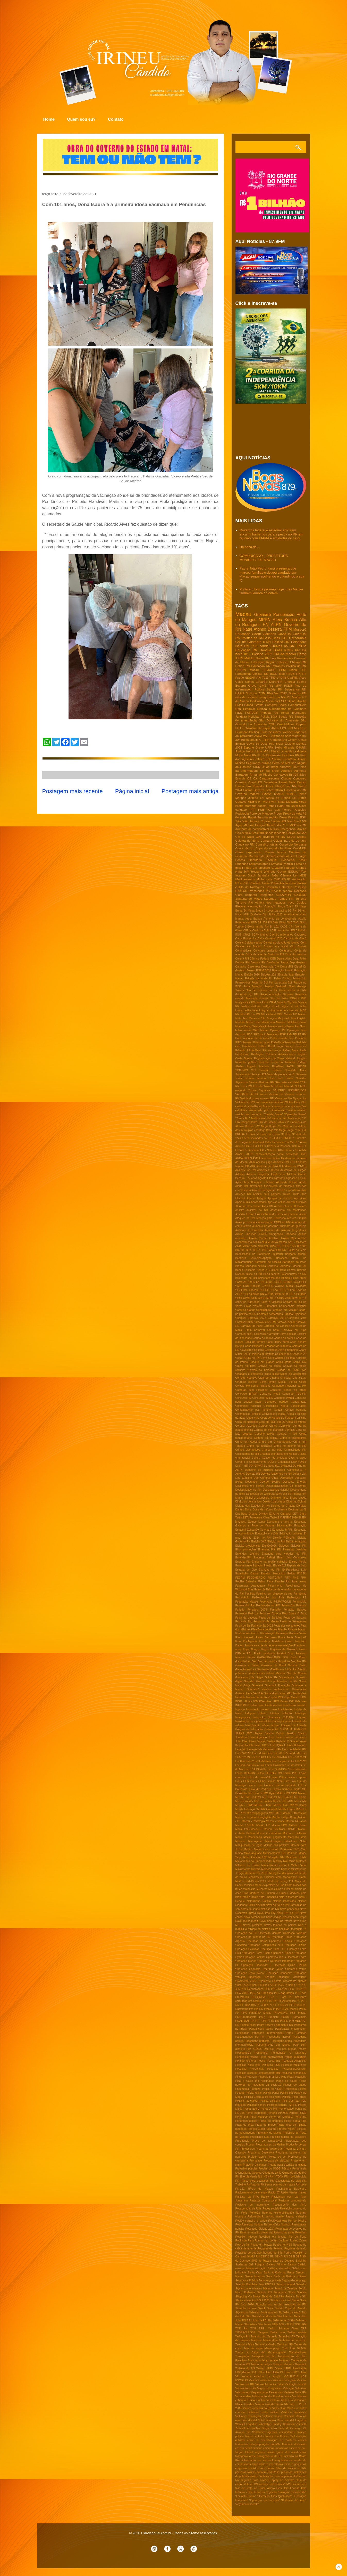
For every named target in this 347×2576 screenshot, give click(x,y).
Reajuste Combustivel (263, 2200)
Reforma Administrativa (280, 1054)
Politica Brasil (266, 1046)
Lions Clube (257, 1781)
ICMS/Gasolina (262, 1701)
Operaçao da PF (246, 1933)
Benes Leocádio (245, 1270)
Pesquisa (300, 809)
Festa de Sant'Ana (270, 1617)
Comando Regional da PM (289, 1385)
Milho (292, 1861)
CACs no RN (256, 1282)
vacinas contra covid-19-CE (275, 2484)
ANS (303, 1154)
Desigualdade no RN (248, 1489)
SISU (302, 817)
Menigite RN (276, 1857)
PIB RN (272, 2001)
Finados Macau (297, 1629)
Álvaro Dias (274, 2488)
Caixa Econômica (246, 938)
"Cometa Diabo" (273, 1114)
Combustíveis (243, 950)
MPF (278, 685)
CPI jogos (300, 1294)
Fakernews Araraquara (250, 1585)
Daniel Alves (284, 958)
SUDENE (300, 894)
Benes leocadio (275, 832)
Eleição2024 (269, 1545)
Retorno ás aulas (284, 2232)
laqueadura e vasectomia (267, 2464)
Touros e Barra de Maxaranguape (260, 2352)
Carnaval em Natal (266, 1330)
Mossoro (281, 1022)
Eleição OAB (258, 1541)
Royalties (277, 1066)
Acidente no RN (245, 1170)
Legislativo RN (297, 1749)
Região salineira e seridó (251, 2220)
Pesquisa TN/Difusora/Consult (286, 2068)
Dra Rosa (241, 1513)
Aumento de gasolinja (293, 1226)
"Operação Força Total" (278, 906)
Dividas (301, 1501)
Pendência (261, 2052)
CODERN (267, 1286)
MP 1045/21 (253, 1797)
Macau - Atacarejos (294, 1813)
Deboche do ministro (259, 1469)
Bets (275, 922)
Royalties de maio (295, 2248)
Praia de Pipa (244, 2124)
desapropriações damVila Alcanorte (271, 2444)
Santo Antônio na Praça (279, 2272)
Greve (252, 685)
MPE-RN (287, 1801)
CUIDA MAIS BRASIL (288, 1298)
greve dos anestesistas (291, 2452)
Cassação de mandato (277, 1346)
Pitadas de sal (261, 1042)
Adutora (291, 1174)
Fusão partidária (264, 1653)
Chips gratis (283, 1362)
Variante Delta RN (295, 2392)
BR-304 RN (265, 922)
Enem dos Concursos (291, 1557)
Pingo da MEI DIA (246, 2076)
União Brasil (270, 766)
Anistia (287, 1194)
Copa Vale (253, 1417)
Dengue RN (258, 962)
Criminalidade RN (295, 1449)
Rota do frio (242, 2244)
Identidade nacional (276, 1705)
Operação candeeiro (279, 1973)
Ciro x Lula (299, 1377)
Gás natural (279, 1693)
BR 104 (281, 1246)
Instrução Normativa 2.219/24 (273, 1717)
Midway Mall (280, 1861)
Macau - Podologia (253, 1821)
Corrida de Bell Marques (269, 1429)
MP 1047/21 (285, 1797)
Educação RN (246, 650)
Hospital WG (275, 1697)
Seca (269, 2276)
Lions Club (242, 1781)
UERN (239, 693)
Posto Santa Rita (295, 2120)
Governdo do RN (246, 994)
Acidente (255, 914)
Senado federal (285, 2284)
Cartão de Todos (263, 1338)
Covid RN (255, 782)
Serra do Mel (281, 763)
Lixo (293, 1781)
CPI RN (264, 739)
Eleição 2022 (262, 654)
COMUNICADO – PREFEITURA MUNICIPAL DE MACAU (263, 558)
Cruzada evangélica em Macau (278, 1453)
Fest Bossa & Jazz (294, 1613)
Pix (297, 650)
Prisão (239, 677)
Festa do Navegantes (293, 1621)
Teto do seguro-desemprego (262, 2348)
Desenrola (254, 966)
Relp (238, 2224)
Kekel (303, 1741)
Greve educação (270, 994)
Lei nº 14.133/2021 (255, 1769)
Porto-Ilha (300, 2116)
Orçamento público (294, 1981)
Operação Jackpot (254, 1957)
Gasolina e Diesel (247, 1665)
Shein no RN (266, 1082)
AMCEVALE (262, 735)
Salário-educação (256, 2268)
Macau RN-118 (288, 1829)
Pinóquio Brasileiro (269, 2076)
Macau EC (290, 1014)
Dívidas (263, 1513)
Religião (301, 1058)
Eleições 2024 (268, 974)
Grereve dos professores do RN (276, 1681)
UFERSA (282, 677)
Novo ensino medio (247, 1921)
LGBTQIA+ (276, 1745)
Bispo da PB (254, 1274)
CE (249, 778)
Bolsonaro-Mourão (269, 1278)
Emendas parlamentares (251, 863)
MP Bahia (300, 1797)
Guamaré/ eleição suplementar (268, 1689)
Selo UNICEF (267, 2284)
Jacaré (258, 1733)
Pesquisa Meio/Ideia (293, 2064)
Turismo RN (244, 902)
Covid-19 (284, 634)
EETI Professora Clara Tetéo (260, 1517)
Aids (246, 1182)
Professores (247, 2148)
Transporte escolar (264, 2356)
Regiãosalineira (277, 2220)
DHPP (295, 1461)
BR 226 (291, 1246)
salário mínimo (297, 1110)
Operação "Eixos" (282, 1937)
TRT (303, 2328)
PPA (244, 2012)
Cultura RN (242, 958)
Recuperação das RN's (289, 2204)
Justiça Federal (276, 1741)
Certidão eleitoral (285, 1357)
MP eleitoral (268, 1014)
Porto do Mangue (261, 813)
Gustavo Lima (243, 1693)
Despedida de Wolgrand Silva (264, 1493)
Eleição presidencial (247, 1545)
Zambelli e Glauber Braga (252, 2428)
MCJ (267, 751)
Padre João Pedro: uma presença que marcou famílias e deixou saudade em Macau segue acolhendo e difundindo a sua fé (272, 574)
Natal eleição (259, 1026)
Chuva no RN (244, 844)
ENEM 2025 (263, 970)
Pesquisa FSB (271, 2064)
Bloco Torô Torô (288, 922)
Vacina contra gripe (284, 2380)
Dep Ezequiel (245, 708)
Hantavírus (299, 1693)
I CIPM (302, 1697)
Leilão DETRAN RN (269, 1773)
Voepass (289, 2416)
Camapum (271, 1306)
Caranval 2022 (257, 1318)
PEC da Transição (261, 1993)
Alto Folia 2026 (272, 914)
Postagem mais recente (72, 791)
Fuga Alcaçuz (251, 1649)
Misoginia (275, 1873)
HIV (246, 871)
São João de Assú (278, 2320)
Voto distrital (249, 2420)
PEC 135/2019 (297, 1989)
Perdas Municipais (295, 2056)
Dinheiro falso (280, 1497)
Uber (268, 2372)
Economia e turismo (280, 1521)
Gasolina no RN (295, 790)
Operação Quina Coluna (290, 1965)
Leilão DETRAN (245, 1773)
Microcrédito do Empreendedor (254, 1861)
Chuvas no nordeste (261, 1370)
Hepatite (240, 1697)
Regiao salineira (296, 2216)
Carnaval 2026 (244, 1322)
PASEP (272, 1985)
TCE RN (241, 2328)
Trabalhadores (297, 2352)
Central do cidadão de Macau (282, 942)
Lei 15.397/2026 (277, 1757)
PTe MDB (295, 2020)
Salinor (291, 2264)
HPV (289, 1693)
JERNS (239, 1733)
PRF (252, 809)
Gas (254, 1661)
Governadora (286, 1677)
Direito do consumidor (248, 1501)
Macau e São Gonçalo (263, 1018)
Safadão (264, 1070)
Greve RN (262, 658)
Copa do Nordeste (246, 1421)
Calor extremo (253, 1306)
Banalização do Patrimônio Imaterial (259, 1254)
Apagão (261, 1198)
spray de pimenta (283, 2480)
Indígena (250, 1713)
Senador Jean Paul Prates (274, 1078)
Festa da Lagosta (246, 1617)
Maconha (293, 1837)
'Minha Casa (258, 1118)
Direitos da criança (274, 1501)
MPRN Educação (245, 1809)
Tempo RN (286, 898)
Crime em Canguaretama (275, 1441)
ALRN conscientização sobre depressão (272, 1154)
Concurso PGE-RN (294, 1393)
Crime (301, 654)
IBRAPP (294, 998)
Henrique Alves (268, 728)
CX (255, 778)
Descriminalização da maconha (286, 1485)
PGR (283, 1034)
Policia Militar (254, 2092)
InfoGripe (300, 1713)
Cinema (274, 1377)
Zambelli (301, 2424)
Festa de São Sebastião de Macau (257, 1621)
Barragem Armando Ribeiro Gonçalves (261, 774)
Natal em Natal (287, 805)
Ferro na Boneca (270, 1613)
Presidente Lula (259, 2136)
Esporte (249, 747)
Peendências (243, 2052)
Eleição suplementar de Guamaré (281, 708)
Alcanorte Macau (286, 1182)
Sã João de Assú (289, 2312)
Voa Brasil (294, 821)
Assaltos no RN (257, 1210)
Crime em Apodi (246, 1441)
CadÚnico (300, 934)
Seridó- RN (264, 2292)
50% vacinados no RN (258, 1138)
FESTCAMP (275, 1577)
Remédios (266, 894)
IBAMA (266, 793)
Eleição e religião (295, 1541)
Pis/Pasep (257, 701)
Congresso (285, 950)
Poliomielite (249, 1046)
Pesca (261, 2060)
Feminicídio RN (245, 1605)
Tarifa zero (277, 2332)
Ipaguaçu (286, 1725)
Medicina (292, 1853)
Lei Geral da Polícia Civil (250, 1765)
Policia (264, 716)
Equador (258, 1565)
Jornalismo (241, 1737)
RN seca (301, 2184)
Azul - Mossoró (297, 1242)
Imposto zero (269, 1709)
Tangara (263, 2332)
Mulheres (261, 1889)
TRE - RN (246, 1086)
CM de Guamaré (248, 642)
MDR (266, 801)
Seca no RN (258, 1074)
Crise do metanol (295, 954)
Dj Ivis (266, 1505)
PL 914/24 (295, 2005)
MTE (278, 1813)
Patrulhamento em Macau (273, 2044)
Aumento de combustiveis (280, 918)
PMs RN (292, 1034)
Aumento (300, 770)
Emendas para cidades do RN (284, 1553)
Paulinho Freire (260, 883)
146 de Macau (267, 1122)
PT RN (302, 1034)
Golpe (259, 1677)
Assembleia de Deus (270, 1214)
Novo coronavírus (254, 1917)
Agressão (279, 1178)
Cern (303, 942)
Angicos (286, 770)
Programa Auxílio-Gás (269, 2148)
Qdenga (256, 2172)
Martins (248, 1849)
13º (262, 770)
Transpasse (242, 2356)
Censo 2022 (299, 1354)
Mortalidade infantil (294, 1877)
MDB (303, 875)
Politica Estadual (254, 2096)
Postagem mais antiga (190, 791)
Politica (260, 689)
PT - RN (261, 2020)
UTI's (261, 2372)
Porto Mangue (258, 2116)
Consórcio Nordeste (292, 844)
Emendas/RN (243, 1557)
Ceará (282, 704)
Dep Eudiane (243, 1477)
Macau (243, 614)
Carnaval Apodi (285, 1322)
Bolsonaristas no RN (293, 1274)
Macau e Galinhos (294, 1833)
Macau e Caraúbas (269, 1833)
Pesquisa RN (290, 755)
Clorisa (293, 1381)
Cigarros (263, 1377)
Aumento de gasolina (265, 1226)
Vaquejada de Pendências (267, 2392)
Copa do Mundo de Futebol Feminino (283, 1417)
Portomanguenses (246, 2120)
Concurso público (276, 1401)
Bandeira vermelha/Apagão (253, 1258)
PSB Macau (298, 2012)
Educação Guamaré (259, 1529)
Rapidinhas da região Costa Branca (273, 817)
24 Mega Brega (253, 910)
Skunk (262, 2308)
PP (237, 2012)
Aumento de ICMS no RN (274, 1222)
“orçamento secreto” (247, 2504)
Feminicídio (299, 978)
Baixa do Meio (297, 1250)
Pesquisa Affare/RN (294, 2060)
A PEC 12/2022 (267, 1146)
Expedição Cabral (246, 1573)
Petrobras (278, 666)
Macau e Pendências (248, 1837)
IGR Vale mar (297, 1701)
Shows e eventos (245, 2300)
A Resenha (284, 1146)
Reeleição (257, 1054)
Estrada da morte (256, 978)
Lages (284, 1006)
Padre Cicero (265, 2025)
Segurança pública (258, 763)
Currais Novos (275, 852)
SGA (274, 716)
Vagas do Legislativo (269, 2388)
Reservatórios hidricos (277, 2224)
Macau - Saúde (275, 1821)
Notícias (253, 716)
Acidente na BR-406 (268, 1166)
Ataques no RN (245, 1218)
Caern (256, 634)
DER (273, 958)
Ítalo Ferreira (291, 2488)
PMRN (268, 2009)
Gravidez (249, 1681)
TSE (254, 646)
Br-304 (293, 774)
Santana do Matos (248, 898)
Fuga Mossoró (253, 986)
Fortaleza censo (282, 1641)
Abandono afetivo (269, 1158)
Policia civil (272, 701)
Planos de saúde (294, 2084)
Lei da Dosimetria (275, 1765)
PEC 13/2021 (279, 1989)
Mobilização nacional (261, 1877)
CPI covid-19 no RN (270, 836)
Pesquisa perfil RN (268, 2072)
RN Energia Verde (246, 2176)
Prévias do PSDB (270, 2168)
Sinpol (295, 2300)
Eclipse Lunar (256, 1521)
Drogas (253, 1513)
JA (290, 1729)
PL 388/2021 (264, 2005)
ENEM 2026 (290, 1517)
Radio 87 (274, 2192)
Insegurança (242, 1717)
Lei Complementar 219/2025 (289, 1761)
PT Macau (294, 697)
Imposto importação (247, 1709)
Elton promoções (246, 1549)
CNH (272, 724)
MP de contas (263, 1801)
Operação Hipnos (282, 1953)
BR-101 (239, 1250)
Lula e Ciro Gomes (260, 1785)
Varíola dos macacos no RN (257, 1098)
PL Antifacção (296, 879)
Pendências (283, 614)
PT (304, 673)
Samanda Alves (295, 1070)
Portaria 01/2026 (278, 2112)
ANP (246, 914)
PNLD (302, 2009)
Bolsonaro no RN (246, 1278)
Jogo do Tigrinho (287, 1002)
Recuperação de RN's (248, 2208)
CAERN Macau (247, 669)
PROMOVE (280, 2012)
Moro (278, 1877)
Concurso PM (243, 1397)
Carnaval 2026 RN (264, 1322)
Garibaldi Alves (285, 986)
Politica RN (281, 642)
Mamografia (255, 1841)
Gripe (246, 1685)
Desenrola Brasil (271, 743)
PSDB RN (293, 673)
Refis (244, 2212)
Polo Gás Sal (290, 2100)
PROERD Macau (260, 2012)
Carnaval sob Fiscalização (251, 1333)
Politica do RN (253, 638)
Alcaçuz (260, 825)
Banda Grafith (254, 704)
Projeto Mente (257, 2156)
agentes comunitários (280, 2432)
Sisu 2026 (247, 2304)
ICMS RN (266, 685)
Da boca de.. (272, 1465)
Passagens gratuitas (257, 2040)
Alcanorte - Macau (262, 1182)
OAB (277, 879)
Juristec (261, 1741)
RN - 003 (263, 2176)
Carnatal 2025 (273, 938)
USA (253, 2372)
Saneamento (243, 1074)
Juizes (252, 1741)
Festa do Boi (260, 982)
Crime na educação (259, 1445)
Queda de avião (271, 2172)
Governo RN (297, 693)
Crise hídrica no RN (247, 1453)
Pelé (291, 1038)
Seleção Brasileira (246, 2284)
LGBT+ (265, 1745)
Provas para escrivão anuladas (287, 2164)
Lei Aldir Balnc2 (244, 1761)
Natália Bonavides (284, 1901)
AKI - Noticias (268, 1150)
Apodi (292, 701)
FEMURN (269, 669)
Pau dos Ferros (279, 809)
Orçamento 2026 (245, 1981)
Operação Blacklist (281, 1941)
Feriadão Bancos (295, 1609)
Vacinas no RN (244, 2384)
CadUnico (253, 1302)
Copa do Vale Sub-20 (272, 1421)
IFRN (267, 642)
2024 (281, 1122)
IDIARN (301, 747)
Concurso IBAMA (246, 1393)
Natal (247, 629)
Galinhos (269, 634)
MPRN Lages (286, 1809)
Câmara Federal (259, 958)
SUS (284, 701)
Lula (273, 658)
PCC (281, 1985)
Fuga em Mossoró (257, 867)
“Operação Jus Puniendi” (264, 2500)
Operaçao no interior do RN (252, 1937)
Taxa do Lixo (258, 2336)
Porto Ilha (241, 2116)
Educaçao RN (260, 666)
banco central (253, 2436)
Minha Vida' (298, 1865)
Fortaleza (264, 1641)
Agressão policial (296, 1178)
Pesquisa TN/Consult (249, 2068)
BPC (273, 1246)
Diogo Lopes (298, 1497)
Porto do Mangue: (281, 2116)
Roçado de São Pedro (277, 2252)
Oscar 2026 (242, 1985)
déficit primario (253, 2448)
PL (298, 2001)
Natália (267, 1901)
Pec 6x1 (269, 2048)
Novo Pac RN (266, 1913)
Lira (287, 1781)
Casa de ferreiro (255, 1341)
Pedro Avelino (280, 883)
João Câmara (281, 875)
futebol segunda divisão (260, 2452)
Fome (281, 1637)
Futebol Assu (285, 1653)
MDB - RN (283, 1793)
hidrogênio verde (245, 2456)
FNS (295, 1577)
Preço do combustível (267, 2140)
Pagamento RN (283, 2025)
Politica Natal (273, 2096)
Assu (303, 677)
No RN (285, 1905)
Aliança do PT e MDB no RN (286, 825)
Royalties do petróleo (248, 2252)
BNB (254, 922)
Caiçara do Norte (247, 840)
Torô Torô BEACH (294, 2348)
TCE (265, 677)
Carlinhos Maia (296, 1318)
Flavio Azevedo (245, 1637)
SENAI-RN (281, 2256)
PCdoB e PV (292, 1985)
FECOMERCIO (256, 1577)
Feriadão (275, 1609)
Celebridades (283, 1354)
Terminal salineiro (265, 2344)
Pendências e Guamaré (289, 2052)
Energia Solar (286, 974)
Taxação (272, 2336)
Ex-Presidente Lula (294, 1569)
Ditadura (291, 1501)
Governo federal (247, 793)
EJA (279, 1517)
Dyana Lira (243, 786)
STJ (253, 1070)
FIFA (287, 1577)
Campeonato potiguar (292, 1306)
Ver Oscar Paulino (254, 2400)
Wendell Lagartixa (246, 2424)
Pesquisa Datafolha (278, 887)
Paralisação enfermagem (290, 2028)
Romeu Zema (298, 2240)
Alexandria (255, 1186)
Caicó (239, 681)
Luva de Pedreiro (260, 1789)
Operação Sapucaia (247, 1969)
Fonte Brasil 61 (296, 1637)
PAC (249, 1034)
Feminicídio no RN (268, 1605)
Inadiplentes (285, 1709)
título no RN (250, 2484)
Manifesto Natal (295, 1841)
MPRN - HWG (244, 1805)
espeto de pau (297, 2448)
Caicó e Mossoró (271, 1302)
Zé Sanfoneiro (256, 2432)
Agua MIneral (244, 825)
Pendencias (285, 658)
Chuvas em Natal (275, 946)
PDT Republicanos (252, 1989)
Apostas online (276, 1202)
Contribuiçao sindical (248, 1413)
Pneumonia (242, 2088)
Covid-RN (299, 848)
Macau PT (256, 1829)
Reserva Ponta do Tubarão (277, 1062)
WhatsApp (265, 2424)
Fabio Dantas (282, 978)
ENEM (301, 646)
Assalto (239, 1210)
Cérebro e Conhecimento (251, 1461)
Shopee (301, 2292)
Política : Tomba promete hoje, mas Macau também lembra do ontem (271, 591)
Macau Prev (271, 1829)
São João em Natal (287, 1082)
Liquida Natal (275, 1781)
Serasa (253, 1082)
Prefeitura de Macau (268, 2132)
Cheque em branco (262, 1362)
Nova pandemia (289, 1909)
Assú (269, 638)
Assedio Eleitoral (245, 1214)
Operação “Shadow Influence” (269, 1977)
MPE (280, 1014)
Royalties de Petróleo (270, 2248)
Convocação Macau (274, 1413)
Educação (242, 634)
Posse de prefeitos (271, 2120)
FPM (287, 629)
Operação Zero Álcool (249, 1973)
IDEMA (293, 871)
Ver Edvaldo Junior (279, 2396)
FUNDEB (251, 712)
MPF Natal (278, 801)
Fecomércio (242, 1597)
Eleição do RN (276, 1541)
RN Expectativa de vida (285, 2180)
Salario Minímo (276, 2264)
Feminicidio (299, 1601)
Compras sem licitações (251, 1389)
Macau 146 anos (296, 1821)
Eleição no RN (286, 786)
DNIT (303, 1461)
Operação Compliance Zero (265, 1945)
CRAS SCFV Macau (255, 934)
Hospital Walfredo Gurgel (268, 871)
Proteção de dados (255, 2164)
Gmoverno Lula (245, 1677)
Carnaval (271, 704)
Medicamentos (245, 879)
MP (243, 1797)
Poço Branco (285, 1046)
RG (304, 2172)
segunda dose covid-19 (255, 2480)
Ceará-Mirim (285, 724)
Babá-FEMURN (276, 1250)
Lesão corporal (296, 1777)
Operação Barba (257, 1941)
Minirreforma (242, 1869)
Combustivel (278, 739)
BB (262, 832)
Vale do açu (242, 2392)
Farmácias (300, 1593)
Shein (291, 2292)
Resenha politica (246, 1062)
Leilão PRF (290, 1773)
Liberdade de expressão (284, 1010)
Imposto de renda (275, 712)
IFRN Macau (245, 658)
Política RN (262, 759)
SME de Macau (261, 2260)
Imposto (301, 1705)
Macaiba (292, 801)
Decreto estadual (277, 856)
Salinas (277, 1070)
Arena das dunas (249, 1206)
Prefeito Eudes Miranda (262, 2128)
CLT (303, 1282)
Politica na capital (246, 2100)
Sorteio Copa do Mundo (290, 2308)
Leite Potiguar (260, 1010)
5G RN (292, 910)
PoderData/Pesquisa (283, 1042)
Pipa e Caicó (244, 2080)
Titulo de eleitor (270, 732)
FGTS (239, 728)
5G (304, 821)
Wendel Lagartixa (294, 732)
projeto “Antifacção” (261, 2476)
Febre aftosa (274, 790)
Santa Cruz (255, 2272)
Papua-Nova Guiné (261, 2028)
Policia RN (286, 2092)
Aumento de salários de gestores (285, 1230)
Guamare (300, 994)
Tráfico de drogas (261, 2364)
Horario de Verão (256, 1697)
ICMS (288, 650)
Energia (290, 681)
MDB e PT (255, 801)
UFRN (294, 677)
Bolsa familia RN (258, 926)
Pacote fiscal (248, 2025)
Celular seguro (254, 942)
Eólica (291, 1573)
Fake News (299, 1581)
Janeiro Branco (296, 1733)
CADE (283, 926)
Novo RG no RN (287, 1913)
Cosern (293, 739)
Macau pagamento (275, 1837)
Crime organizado (248, 852)
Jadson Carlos (274, 1733)
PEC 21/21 (242, 1993)
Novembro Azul (277, 1026)
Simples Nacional (280, 2300)
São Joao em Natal (288, 2316)
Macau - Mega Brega (284, 1817)
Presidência (242, 2140)
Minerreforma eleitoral (275, 1865)
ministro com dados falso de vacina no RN (277, 2468)
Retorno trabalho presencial (256, 2232)
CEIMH (288, 1282)
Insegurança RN (245, 1002)
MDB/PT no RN (250, 1014)
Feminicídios (242, 982)
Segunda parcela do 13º (281, 1074)
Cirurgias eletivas (246, 1381)
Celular (239, 942)
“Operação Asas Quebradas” (274, 2496)
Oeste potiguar (280, 1929)
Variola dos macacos (270, 902)
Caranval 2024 (277, 1318)
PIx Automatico (286, 2001)
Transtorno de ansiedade (263, 2360)
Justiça (240, 751)
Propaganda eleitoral (276, 2160)
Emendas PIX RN (269, 1549)
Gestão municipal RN (283, 1669)
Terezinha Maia (244, 2344)
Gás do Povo (278, 998)
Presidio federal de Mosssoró (288, 2136)
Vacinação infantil (295, 2384)
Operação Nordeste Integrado (275, 1961)
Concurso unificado (265, 950)
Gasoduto (284, 1661)
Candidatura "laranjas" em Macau (276, 1310)
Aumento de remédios (249, 1230)
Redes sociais (271, 2208)
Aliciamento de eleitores (279, 1186)
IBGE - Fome (243, 1701)
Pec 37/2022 (255, 2048)
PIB (264, 2001)
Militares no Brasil (247, 1865)
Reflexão (254, 2212)
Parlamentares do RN (250, 2036)
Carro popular (288, 1333)
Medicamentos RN (274, 1853)
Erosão (268, 1565)
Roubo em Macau (261, 2244)
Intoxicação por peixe (278, 1721)
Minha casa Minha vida (260, 1022)
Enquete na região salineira (269, 1561)
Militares (301, 1861)
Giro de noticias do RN (261, 990)
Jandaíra (263, 875)
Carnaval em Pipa (294, 1330)
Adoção (239, 1174)
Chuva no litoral (245, 1365)
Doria (248, 1509)
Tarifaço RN (242, 2336)
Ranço (265, 2196)
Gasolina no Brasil (273, 1665)
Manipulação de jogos (249, 1845)
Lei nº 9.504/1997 (278, 1769)
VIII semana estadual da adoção (258, 2376)
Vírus (280, 2420)
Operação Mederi (245, 1961)
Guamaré (262, 614)
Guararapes (299, 1689)
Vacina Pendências (260, 2380)
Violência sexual (273, 2416)
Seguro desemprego (294, 2280)
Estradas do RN (269, 1569)
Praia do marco (265, 2124)
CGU (297, 1282)
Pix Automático (264, 2080)
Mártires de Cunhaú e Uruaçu (269, 1893)
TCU (253, 2328)
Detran (301, 782)
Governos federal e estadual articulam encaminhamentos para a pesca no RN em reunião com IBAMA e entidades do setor (271, 534)
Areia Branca (285, 619)
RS (268, 890)
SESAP (301, 1066)
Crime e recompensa (293, 1437)
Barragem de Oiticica (268, 1262)
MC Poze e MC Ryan (261, 1793)
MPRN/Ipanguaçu (257, 1813)
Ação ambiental (260, 1246)
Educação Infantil (282, 970)
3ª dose (286, 1134)
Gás (255, 1693)
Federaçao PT (296, 1597)
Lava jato (241, 1749)
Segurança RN (295, 689)
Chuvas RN (298, 662)
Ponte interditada (256, 2112)
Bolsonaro (298, 642)
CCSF (278, 1282)
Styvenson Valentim (247, 2312)
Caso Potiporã (253, 1346)
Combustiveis (297, 704)
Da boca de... (249, 547)
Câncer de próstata (274, 1457)
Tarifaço (255, 821)
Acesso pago (264, 1162)
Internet (301, 1717)
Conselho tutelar (267, 844)
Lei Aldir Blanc (263, 1761)
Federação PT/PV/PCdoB (275, 1601)
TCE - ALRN (286, 2324)
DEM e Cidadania (279, 1461)
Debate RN (242, 962)
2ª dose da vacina (268, 1134)
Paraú (289, 2032)
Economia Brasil (293, 860)
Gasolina (251, 728)
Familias (250, 1593)
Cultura (256, 1457)
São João (242, 821)
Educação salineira (291, 1533)
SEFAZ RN (267, 2256)
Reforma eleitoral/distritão (278, 2212)
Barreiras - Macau (290, 1266)
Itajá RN (261, 1002)
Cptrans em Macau (266, 1437)
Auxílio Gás (288, 1238)
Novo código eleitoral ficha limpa (286, 1917)
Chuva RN (299, 1362)
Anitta (296, 1194)
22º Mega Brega (266, 1126)
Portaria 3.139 (297, 2112)
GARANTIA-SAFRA (269, 1657)
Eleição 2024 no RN (257, 1537)
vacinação (255, 906)
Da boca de (257, 856)
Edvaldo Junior (263, 786)
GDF (286, 1657)
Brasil (278, 650)
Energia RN (242, 1561)
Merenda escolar (255, 805)
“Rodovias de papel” (293, 2500)
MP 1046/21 (269, 1797)
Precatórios (256, 890)
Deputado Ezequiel (263, 860)
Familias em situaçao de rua (274, 1593)
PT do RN (273, 2020)
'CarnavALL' (242, 1118)
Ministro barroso (280, 1869)
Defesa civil (299, 1473)
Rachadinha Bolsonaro (291, 2188)
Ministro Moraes (260, 1869)
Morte (239, 755)
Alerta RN (241, 1186)
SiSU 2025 (263, 2300)
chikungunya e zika (283, 1106)
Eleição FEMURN (284, 1537)
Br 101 (274, 926)
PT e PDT (242, 883)
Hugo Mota (290, 1697)
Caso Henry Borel (277, 1341)
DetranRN (276, 681)
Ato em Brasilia (296, 1218)
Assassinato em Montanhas (288, 1210)
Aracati (290, 1202)
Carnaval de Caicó (294, 938)
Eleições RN (298, 1545)
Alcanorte (277, 735)
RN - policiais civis (295, 2176)
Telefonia (256, 2340)
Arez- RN (267, 1206)
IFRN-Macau (280, 1701)
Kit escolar (241, 1745)
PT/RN (284, 2020)
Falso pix (259, 1589)
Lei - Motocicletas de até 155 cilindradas (277, 1753)
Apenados (300, 1198)
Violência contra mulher (263, 2412)
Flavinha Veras (297, 1633)
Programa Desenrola (261, 2152)
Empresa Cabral (264, 1557)
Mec (282, 673)
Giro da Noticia (296, 1673)
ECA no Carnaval (280, 1513)
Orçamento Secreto (270, 1981)
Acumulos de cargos (293, 1170)
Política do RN (296, 666)
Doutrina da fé (297, 1509)
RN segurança (272, 1050)
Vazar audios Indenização (251, 2396)
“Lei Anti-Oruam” (245, 2496)
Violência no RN (245, 1102)
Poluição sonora (256, 2104)
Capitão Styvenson (295, 1314)
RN (266, 624)
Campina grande (245, 1310)
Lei (295, 875)
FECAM (240, 1577)
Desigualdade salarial (276, 1489)
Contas (278, 1409)
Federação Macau (246, 1601)
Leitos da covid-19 (258, 1777)
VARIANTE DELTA (246, 1094)
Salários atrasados (279, 2268)
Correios (241, 782)
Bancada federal (295, 1254)
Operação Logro (296, 1957)
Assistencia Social (295, 1214)
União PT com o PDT (285, 2372)
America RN (243, 1194)
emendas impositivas (275, 2448)
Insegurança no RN (272, 697)
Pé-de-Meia (254, 1050)
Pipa (283, 2076)
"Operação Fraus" (295, 1114)
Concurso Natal (270, 1393)
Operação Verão (295, 1969)
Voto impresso (267, 2420)
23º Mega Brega (263, 1130)
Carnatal (266, 840)
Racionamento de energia (251, 2192)
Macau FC (263, 1825)
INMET (291, 793)
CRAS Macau (296, 836)
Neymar (260, 1905)
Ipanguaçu (299, 712)
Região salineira (277, 662)
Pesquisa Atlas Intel (247, 2064)
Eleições (283, 1545)
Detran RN (242, 666)
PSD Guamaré (269, 2017)
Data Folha (299, 958)
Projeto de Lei (277, 2156)
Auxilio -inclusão (245, 1234)
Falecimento (275, 1585)
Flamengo (282, 1633)
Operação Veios (273, 1969)
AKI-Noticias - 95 (287, 1150)
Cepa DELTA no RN (247, 1357)
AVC (255, 1158)
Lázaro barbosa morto (286, 1789)
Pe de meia (262, 1038)
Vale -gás (288, 2388)
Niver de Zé (273, 1905)
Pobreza (255, 2088)
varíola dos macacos (248, 1114)
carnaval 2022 (289, 766)
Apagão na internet (280, 1198)
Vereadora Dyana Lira (279, 2400)
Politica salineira (270, 2100)
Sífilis (275, 2324)
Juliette (253, 797)
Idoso (292, 1705)
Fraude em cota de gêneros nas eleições (268, 1645)
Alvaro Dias (299, 1190)
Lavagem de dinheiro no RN (264, 1749)
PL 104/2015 (248, 2005)
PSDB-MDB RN (245, 2020)
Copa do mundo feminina (274, 848)
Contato (115, 119)
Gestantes (263, 1669)
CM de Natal (244, 836)
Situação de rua (245, 2308)
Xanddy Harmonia (284, 2424)
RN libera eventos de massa (277, 2184)
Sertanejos (280, 2292)
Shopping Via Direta (247, 2296)
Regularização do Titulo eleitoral (274, 1058)
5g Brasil (272, 770)
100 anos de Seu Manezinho (284, 1118)
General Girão (297, 1665)
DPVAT (259, 1465)
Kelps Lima (254, 751)
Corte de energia (256, 954)
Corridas (290, 1429)
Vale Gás (300, 2388)
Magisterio (284, 1018)
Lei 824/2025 (243, 1753)
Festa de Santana (295, 1617)
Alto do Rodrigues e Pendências (271, 1190)
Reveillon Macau (246, 2236)
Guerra (263, 998)
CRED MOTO (266, 1298)
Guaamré (257, 1685)
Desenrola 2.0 (270, 966)
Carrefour (273, 1333)
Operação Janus (276, 1957)
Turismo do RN (245, 2368)
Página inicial (132, 791)
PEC (267, 1989)
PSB (261, 809)
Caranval (240, 1318)
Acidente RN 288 (283, 1162)
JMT (249, 1733)
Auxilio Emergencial (283, 829)
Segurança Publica (246, 2280)
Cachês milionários (281, 934)
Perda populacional (271, 2056)
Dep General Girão (265, 1477)
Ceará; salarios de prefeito (258, 1354)
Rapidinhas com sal (284, 2196)
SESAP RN (252, 677)
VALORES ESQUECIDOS (289, 1090)
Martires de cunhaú (266, 1849)
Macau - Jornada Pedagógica (253, 1817)
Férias (251, 1657)
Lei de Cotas (294, 1765)
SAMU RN (253, 2256)
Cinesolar (285, 1377)
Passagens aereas (278, 2036)
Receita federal (282, 890)
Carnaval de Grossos (277, 1325)
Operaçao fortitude (294, 1933)
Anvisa (251, 1198)
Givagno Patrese (283, 867)
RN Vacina (253, 2184)
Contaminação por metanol (253, 1409)
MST (272, 1813)
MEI (237, 1797)
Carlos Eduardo (256, 681)
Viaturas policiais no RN (257, 2408)
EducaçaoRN (284, 1525)
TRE (272, 677)
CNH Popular (251, 1286)
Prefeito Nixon (286, 2128)
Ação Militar (242, 1246)
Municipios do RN (279, 1889)
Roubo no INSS (282, 2244)
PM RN (258, 2009)
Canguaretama (269, 778)
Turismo (300, 898)
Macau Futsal (297, 1825)
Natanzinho (253, 1901)
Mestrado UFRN (296, 1857)
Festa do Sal (242, 1625)
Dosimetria (280, 1509)
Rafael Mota (290, 1050)
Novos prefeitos (253, 1925)
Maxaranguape (253, 1853)
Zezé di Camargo (289, 2428)
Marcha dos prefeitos (277, 1845)
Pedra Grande (278, 1038)
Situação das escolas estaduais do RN (281, 2304)
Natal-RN (242, 646)
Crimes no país (272, 1449)
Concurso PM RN (262, 1397)
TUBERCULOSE (245, 2332)
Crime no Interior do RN (290, 1445)
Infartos (274, 1713)
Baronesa (281, 1258)
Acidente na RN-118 (294, 1166)
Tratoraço (284, 2360)
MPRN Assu (281, 1805)
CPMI (238, 1298)
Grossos (288, 994)
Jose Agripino (258, 1737)
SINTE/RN (241, 1070)
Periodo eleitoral (245, 2060)
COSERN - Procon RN (249, 1290)
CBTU (269, 1282)
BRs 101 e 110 (256, 1250)
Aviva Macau (279, 1242)
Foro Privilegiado (246, 1641)
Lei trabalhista (298, 1769)
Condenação (298, 1401)
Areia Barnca (253, 918)
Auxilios (273, 1238)
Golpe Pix (271, 1677)
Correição (285, 1425)
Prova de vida (292, 813)
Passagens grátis (281, 2040)
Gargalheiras (243, 1661)
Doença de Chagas (283, 1505)
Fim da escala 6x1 (280, 982)
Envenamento (243, 1565)
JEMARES (299, 1729)
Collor (302, 1381)
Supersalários (269, 2312)
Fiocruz (255, 1633)
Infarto (262, 1713)
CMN (238, 1286)
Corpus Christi (268, 1425)
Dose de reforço (263, 1509)
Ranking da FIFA (247, 2196)
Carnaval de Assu (251, 1325)
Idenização (257, 1705)
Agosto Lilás (265, 1178)
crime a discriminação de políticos (271, 2440)
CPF (266, 1290)
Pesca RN (273, 2060)
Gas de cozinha (267, 1661)
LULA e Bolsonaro (295, 1745)
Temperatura (270, 2340)
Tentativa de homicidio (292, 2340)
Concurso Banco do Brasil (288, 1389)
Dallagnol (286, 1465)
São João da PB (257, 2320)
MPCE (277, 1801)
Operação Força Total (256, 1953)
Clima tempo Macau (273, 1381)
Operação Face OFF (273, 1949)
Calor (261, 938)
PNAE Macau (290, 2009)
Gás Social (264, 1693)
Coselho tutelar (265, 1433)
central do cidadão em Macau (253, 1106)
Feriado (239, 1609)
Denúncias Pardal (278, 962)
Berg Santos (287, 1270)
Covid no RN (276, 954)
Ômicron (251, 693)
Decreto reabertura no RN (276, 1473)
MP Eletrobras (244, 1801)
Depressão (286, 1477)
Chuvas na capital (269, 1365)
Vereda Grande (264, 2404)
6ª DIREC (285, 1138)
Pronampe (256, 2160)
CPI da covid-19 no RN (279, 1294)
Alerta (302, 1182)
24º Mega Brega (283, 1130)
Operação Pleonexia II (256, 1965)
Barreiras (272, 1266)
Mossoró (299, 629)
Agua (238, 1182)
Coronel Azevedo (246, 1425)
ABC (294, 1146)
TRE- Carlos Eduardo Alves (278, 2328)
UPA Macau (242, 2372)
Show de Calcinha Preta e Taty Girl (283, 2296)
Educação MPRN (282, 1529)
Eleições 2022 (277, 693)
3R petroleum (244, 735)
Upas (303, 2372)
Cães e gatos (297, 1457)
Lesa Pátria (279, 1777)
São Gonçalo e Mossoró (261, 2316)
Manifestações (274, 1841)
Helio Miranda (284, 747)
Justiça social (270, 1006)
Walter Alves (292, 1102)
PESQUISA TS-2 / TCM (269, 1997)
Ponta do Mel (269, 2108)
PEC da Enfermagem (266, 1034)
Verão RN (282, 2404)
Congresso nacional (248, 1405)
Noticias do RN (270, 1909)
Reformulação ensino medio (266, 2216)
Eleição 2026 (252, 974)
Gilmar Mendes (275, 1673)
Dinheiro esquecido (257, 1497)
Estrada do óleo (246, 1569)
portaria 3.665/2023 (268, 2472)
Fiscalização (267, 1633)
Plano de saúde (286, 2080)
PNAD (277, 2009)
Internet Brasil (245, 875)
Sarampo (270, 898)
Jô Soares (292, 1741)
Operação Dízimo (295, 1945)
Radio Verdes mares (293, 2192)
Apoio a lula (242, 1202)
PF (304, 669)
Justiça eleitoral (250, 1006)
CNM (262, 693)
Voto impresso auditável (270, 1102)
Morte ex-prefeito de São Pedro (273, 1885)
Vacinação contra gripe (269, 2384)
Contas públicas (295, 1409)
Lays (285, 1749)
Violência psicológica (248, 2416)
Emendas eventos (247, 1553)
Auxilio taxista (258, 1238)
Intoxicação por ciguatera (250, 1721)
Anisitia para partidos (267, 1194)
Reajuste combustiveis (292, 2200)
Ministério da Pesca (256, 1873)
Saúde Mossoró (255, 2276)
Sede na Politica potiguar (290, 2276)
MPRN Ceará (298, 1805)
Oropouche (299, 1977)
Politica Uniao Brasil (294, 2096)
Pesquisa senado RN (293, 2072)
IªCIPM (284, 1729)
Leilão (247, 1010)
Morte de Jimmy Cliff (280, 1881)
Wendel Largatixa (295, 2420)
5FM (275, 1138)
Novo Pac (293, 1026)
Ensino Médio (297, 1561)
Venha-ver (281, 1098)
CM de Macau (285, 654)
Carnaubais (297, 638)
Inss (277, 638)
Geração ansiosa (245, 1669)
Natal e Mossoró (288, 1897)
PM (251, 2009)
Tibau (279, 1086)
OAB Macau (260, 1030)
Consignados (298, 1405)
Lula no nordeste (286, 1785)
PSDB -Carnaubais (294, 2017)
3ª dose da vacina (275, 910)
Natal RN (250, 755)
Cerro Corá (267, 1357)
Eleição (290, 743)
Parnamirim (243, 673)
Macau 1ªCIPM (245, 1825)
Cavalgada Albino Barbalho (281, 1349)
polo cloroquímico (275, 1110)
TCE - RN (300, 2324)
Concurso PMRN (284, 1397)
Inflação (287, 1713)
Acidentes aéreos (268, 1170)
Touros (265, 821)
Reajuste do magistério (252, 2204)
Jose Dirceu (275, 1737)
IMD (303, 998)
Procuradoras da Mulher (270, 2144)
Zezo (274, 2428)
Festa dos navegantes (287, 1625)
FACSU (301, 1573)
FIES (238, 712)
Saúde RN (274, 689)
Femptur (301, 1605)
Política (254, 732)
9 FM (254, 1146)
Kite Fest (254, 1745)
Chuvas (286, 778)
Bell (304, 1266)
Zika (303, 1102)
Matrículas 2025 (290, 1849)
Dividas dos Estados (248, 1505)
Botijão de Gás (296, 832)
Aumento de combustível (252, 829)
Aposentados (259, 1202)
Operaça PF (277, 1030)
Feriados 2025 (257, 1609)
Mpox (272, 805)
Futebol (269, 986)
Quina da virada (291, 2172)
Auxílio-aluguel (261, 1242)
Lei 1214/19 (258, 1757)
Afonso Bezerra (268, 629)
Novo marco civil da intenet (275, 1921)
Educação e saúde (266, 1533)
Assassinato (293, 735)
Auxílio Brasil (250, 832)
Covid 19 (253, 743)
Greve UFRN (265, 747)
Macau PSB (242, 1829)
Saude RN (285, 716)
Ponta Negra (251, 2108)
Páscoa (286, 2168)
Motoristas (249, 1889)
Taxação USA (286, 2336)
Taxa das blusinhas (264, 1086)
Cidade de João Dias (291, 1370)
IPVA (303, 871)
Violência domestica (293, 2412)
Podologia (242, 813)
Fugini (265, 1649)
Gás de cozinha (246, 697)
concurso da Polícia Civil (279, 2436)
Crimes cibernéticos (247, 1449)
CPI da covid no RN (283, 930)
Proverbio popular (246, 2168)
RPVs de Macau (260, 2188)
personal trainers (245, 2472)
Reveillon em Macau (272, 2236)
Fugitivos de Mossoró (283, 1649)
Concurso (299, 778)
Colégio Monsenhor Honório (252, 1385)
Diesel (298, 966)
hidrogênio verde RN (270, 2456)
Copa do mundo (296, 1421)
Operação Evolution (247, 1949)
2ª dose (251, 1134)
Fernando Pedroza (246, 1613)
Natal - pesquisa (268, 1897)
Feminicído (288, 1605)
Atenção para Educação (271, 1218)
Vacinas (301, 2380)
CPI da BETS (277, 1290)
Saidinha (301, 2260)
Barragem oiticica (255, 1266)
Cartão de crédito (284, 1338)
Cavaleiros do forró (252, 1349)
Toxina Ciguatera (259, 1090)
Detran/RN (286, 966)
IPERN (246, 1705)
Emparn (301, 724)
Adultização (278, 1174)
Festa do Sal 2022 (262, 1625)
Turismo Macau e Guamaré (289, 2364)
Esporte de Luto (296, 1565)
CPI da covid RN (253, 1294)
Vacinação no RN (245, 2388)
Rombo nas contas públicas (272, 2240)
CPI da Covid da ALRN (257, 930)
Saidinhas (241, 2264)
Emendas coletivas (294, 1549)
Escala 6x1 (279, 1565)
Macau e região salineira (288, 751)
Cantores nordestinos (270, 1314)
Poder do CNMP (272, 2088)
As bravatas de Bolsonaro (290, 1206)
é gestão (271, 2492)
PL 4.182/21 (281, 2005)
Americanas (291, 914)
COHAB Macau (284, 1286)
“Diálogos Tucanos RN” (292, 2492)
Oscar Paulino (258, 1985)
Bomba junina (289, 1278)
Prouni (278, 813)
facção (239, 2452)
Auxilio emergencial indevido (277, 1234)
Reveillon (300, 2232)
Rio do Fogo (297, 2236)
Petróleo (247, 1042)
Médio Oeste (250, 1897)
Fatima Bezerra (253, 790)
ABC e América (249, 1150)
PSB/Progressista (245, 2017)
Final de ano (242, 1633)
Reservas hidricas (252, 2224)
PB (284, 879)
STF (284, 638)
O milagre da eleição (257, 1929)
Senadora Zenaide (285, 2288)
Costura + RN (287, 1433)
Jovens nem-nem (295, 1737)
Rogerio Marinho (258, 1066)
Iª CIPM (271, 1002)
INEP (238, 1705)
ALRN (276, 624)
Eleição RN (260, 673)
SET (298, 2256)
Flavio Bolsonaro (266, 1637)
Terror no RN (285, 2344)
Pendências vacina (246, 2056)
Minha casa (264, 879)
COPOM (301, 1286)
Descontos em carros (249, 1485)
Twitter (260, 2368)
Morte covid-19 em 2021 (250, 1881)
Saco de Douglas (283, 2260)
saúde (264, 646)
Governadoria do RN (292, 990)
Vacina (263, 1094)
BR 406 (301, 1246)
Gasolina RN (298, 1661)
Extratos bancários (273, 1573)
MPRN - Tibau (263, 1805)
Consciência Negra (276, 1405)
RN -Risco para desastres (252, 2180)
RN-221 (240, 2188)
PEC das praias (284, 1993)
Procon (250, 2144)
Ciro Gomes (298, 946)
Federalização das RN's (268, 1597)
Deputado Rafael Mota (279, 782)
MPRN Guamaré (267, 1809)
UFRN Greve (274, 2368)
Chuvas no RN (283, 646)
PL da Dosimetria (269, 755)
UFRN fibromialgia (295, 2368)
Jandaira (241, 716)
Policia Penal (271, 2092)
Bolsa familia (271, 1274)
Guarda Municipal (246, 998)
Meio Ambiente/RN (255, 1857)
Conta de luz (244, 848)
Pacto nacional (244, 1038)
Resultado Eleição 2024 (259, 2228)
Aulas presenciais (246, 1222)
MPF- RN (300, 1801)
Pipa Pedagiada (296, 2076)
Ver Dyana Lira (297, 1098)
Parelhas (300, 2032)
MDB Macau (298, 1793)
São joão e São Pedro (257, 2324)
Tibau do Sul (291, 1086)
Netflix (251, 1905)
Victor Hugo (279, 2408)
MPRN (264, 619)
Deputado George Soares (262, 1481)
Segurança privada (270, 2280)
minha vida (256, 1110)
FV (270, 978)
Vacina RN (279, 821)
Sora (270, 2308)
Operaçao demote (270, 1933)
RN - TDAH (276, 2176)
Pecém (302, 2048)
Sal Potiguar (257, 2264)
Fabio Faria (265, 1581)
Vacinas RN (276, 1094)
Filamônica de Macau (264, 1629)
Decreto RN (253, 1473)
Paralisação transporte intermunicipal (259, 2032)
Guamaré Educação (277, 1685)
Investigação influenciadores (262, 1725)
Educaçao (257, 662)
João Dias (241, 1741)
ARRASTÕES (243, 1158)
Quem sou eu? (81, 119)
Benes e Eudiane (268, 1270)
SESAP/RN (283, 894)
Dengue (266, 650)
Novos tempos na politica (280, 1925)
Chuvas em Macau (248, 946)
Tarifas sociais (296, 2332)
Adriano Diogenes (257, 1174)
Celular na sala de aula (289, 840)
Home (49, 119)
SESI (292, 2256)
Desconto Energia (294, 1481)
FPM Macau (289, 669)
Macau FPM (279, 1825)
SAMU (290, 1066)
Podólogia (291, 2088)
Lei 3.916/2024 (297, 1757)
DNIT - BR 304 (244, 1465)
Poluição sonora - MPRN (282, 2104)
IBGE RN (286, 728)
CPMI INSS (250, 1298)
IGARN (279, 793)
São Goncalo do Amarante (279, 720)
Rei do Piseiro (297, 2220)
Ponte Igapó (286, 2108)
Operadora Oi (298, 1929)
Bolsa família (249, 739)
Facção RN (282, 1581)
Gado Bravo (298, 1657)
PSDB (288, 685)
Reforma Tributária (283, 759)
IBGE (273, 673)
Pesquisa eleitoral (246, 2072)
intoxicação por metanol (257, 2460)
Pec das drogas (286, 2048)
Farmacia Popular (281, 863)
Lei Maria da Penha (275, 797)
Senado (249, 1078)
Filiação (282, 1629)
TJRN (256, 766)
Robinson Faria (244, 2240)
